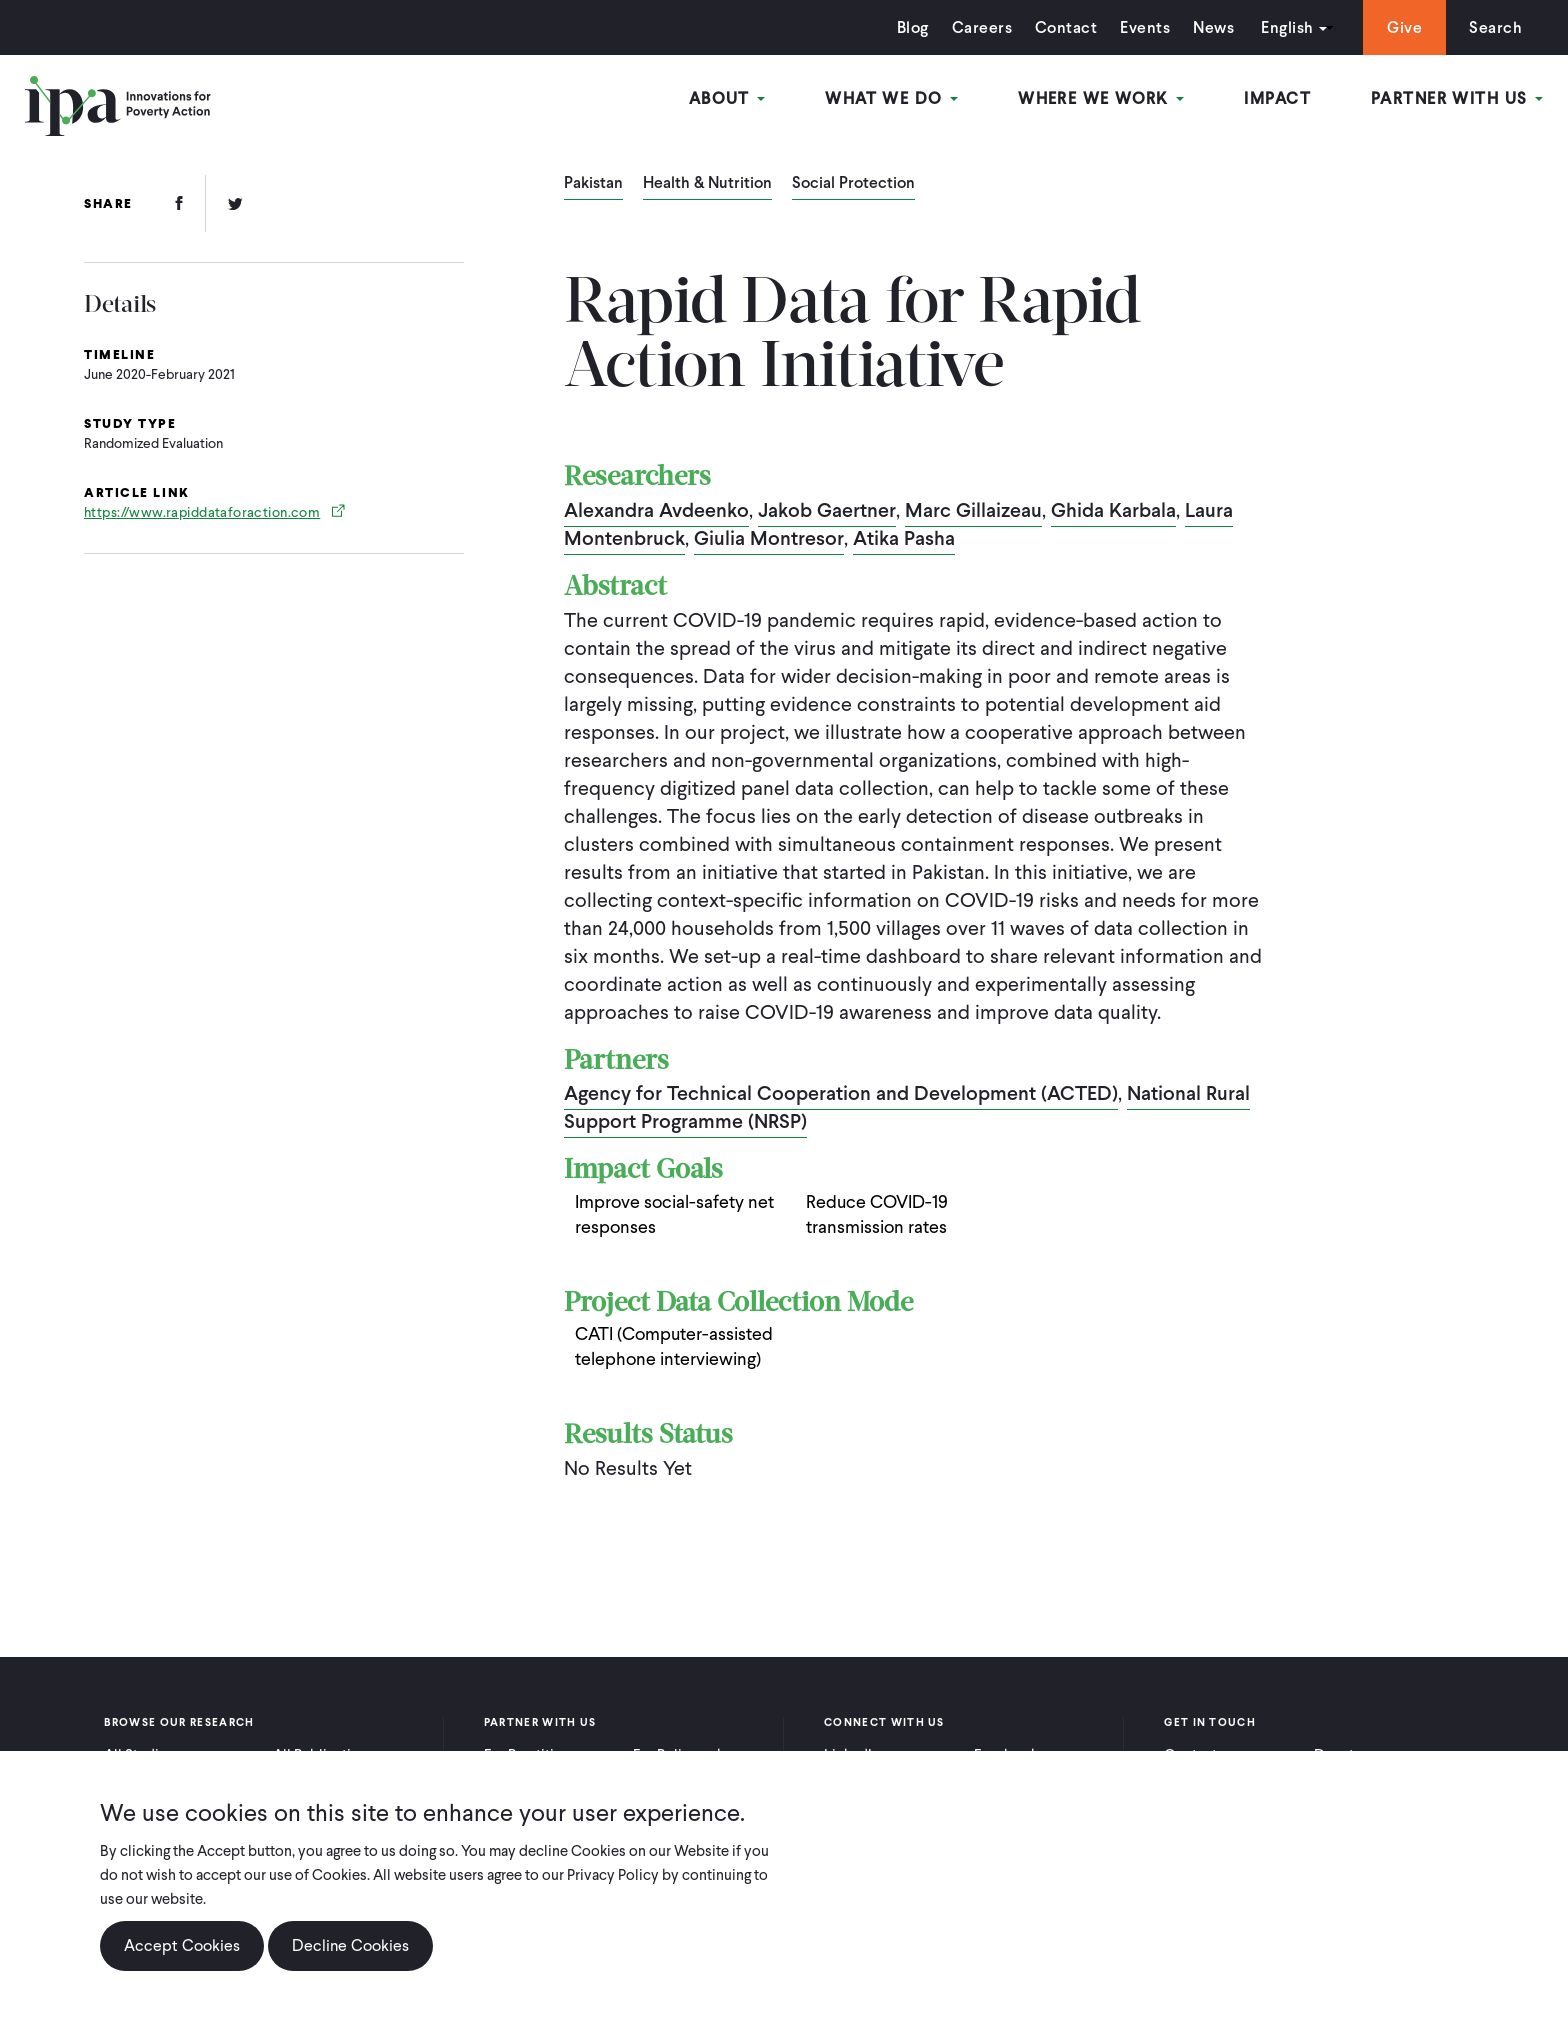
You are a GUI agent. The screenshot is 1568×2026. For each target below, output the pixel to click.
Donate (1338, 1755)
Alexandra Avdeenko (656, 510)
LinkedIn (852, 1755)
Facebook (1006, 1755)
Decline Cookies (350, 1957)
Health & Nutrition (707, 184)
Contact (1066, 27)
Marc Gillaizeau (973, 510)
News (1213, 27)
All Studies (139, 1755)
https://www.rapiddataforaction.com (202, 512)
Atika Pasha (904, 538)
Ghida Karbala (1113, 510)
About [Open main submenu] (727, 98)
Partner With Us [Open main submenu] (1457, 98)
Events (1145, 27)
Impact (1277, 98)
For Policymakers (688, 1755)
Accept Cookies (182, 1957)
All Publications (324, 1755)
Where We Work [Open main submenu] (1101, 98)
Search (1495, 27)
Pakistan (593, 184)
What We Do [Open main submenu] (891, 98)
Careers (982, 27)
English (1287, 27)
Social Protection (853, 184)
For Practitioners (537, 1755)
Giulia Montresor (769, 538)
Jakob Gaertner (827, 510)
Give (1404, 27)
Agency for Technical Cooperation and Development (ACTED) (841, 1093)
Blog (913, 27)
